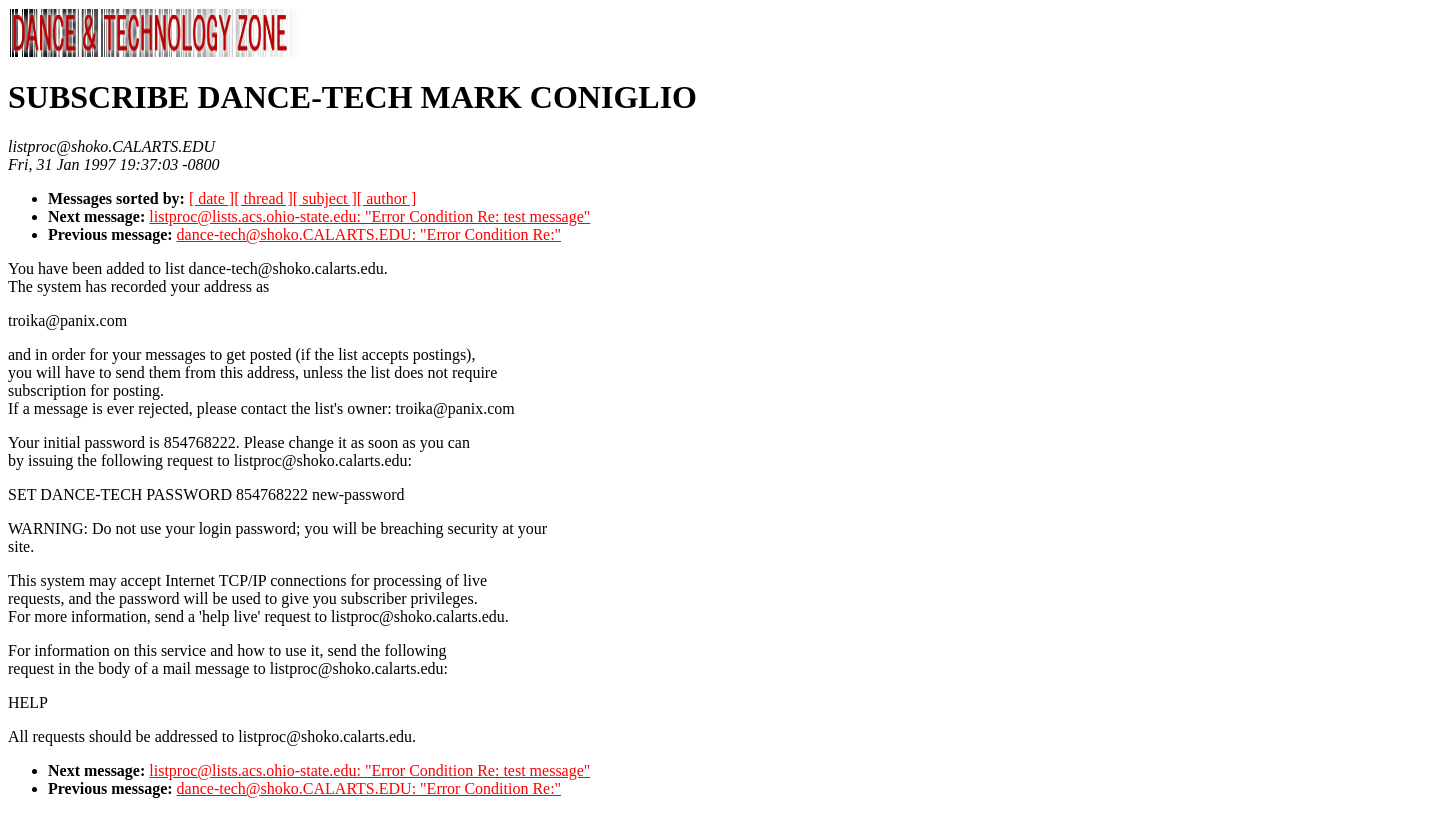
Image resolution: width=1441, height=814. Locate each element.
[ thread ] (263, 198)
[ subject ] (325, 198)
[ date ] (211, 198)
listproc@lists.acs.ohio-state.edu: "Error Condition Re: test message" (369, 216)
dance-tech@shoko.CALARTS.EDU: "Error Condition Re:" (369, 234)
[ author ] (387, 198)
